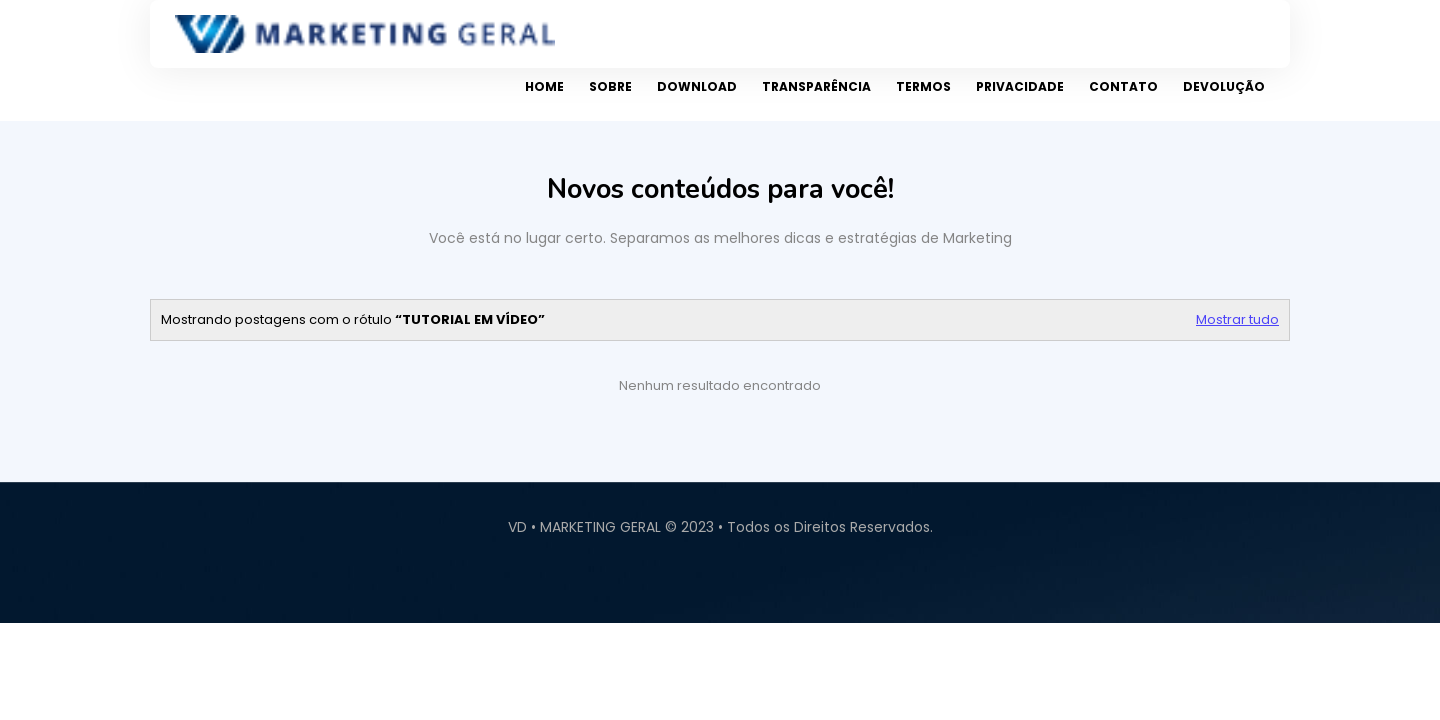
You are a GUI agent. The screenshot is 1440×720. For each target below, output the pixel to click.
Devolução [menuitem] (1224, 86)
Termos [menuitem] (923, 86)
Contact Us (1435, 588)
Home (1397, 588)
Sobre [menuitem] (610, 86)
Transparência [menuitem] (816, 86)
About (1415, 588)
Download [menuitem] (697, 86)
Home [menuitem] (544, 86)
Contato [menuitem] (1123, 86)
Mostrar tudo (1237, 319)
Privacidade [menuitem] (1020, 86)
